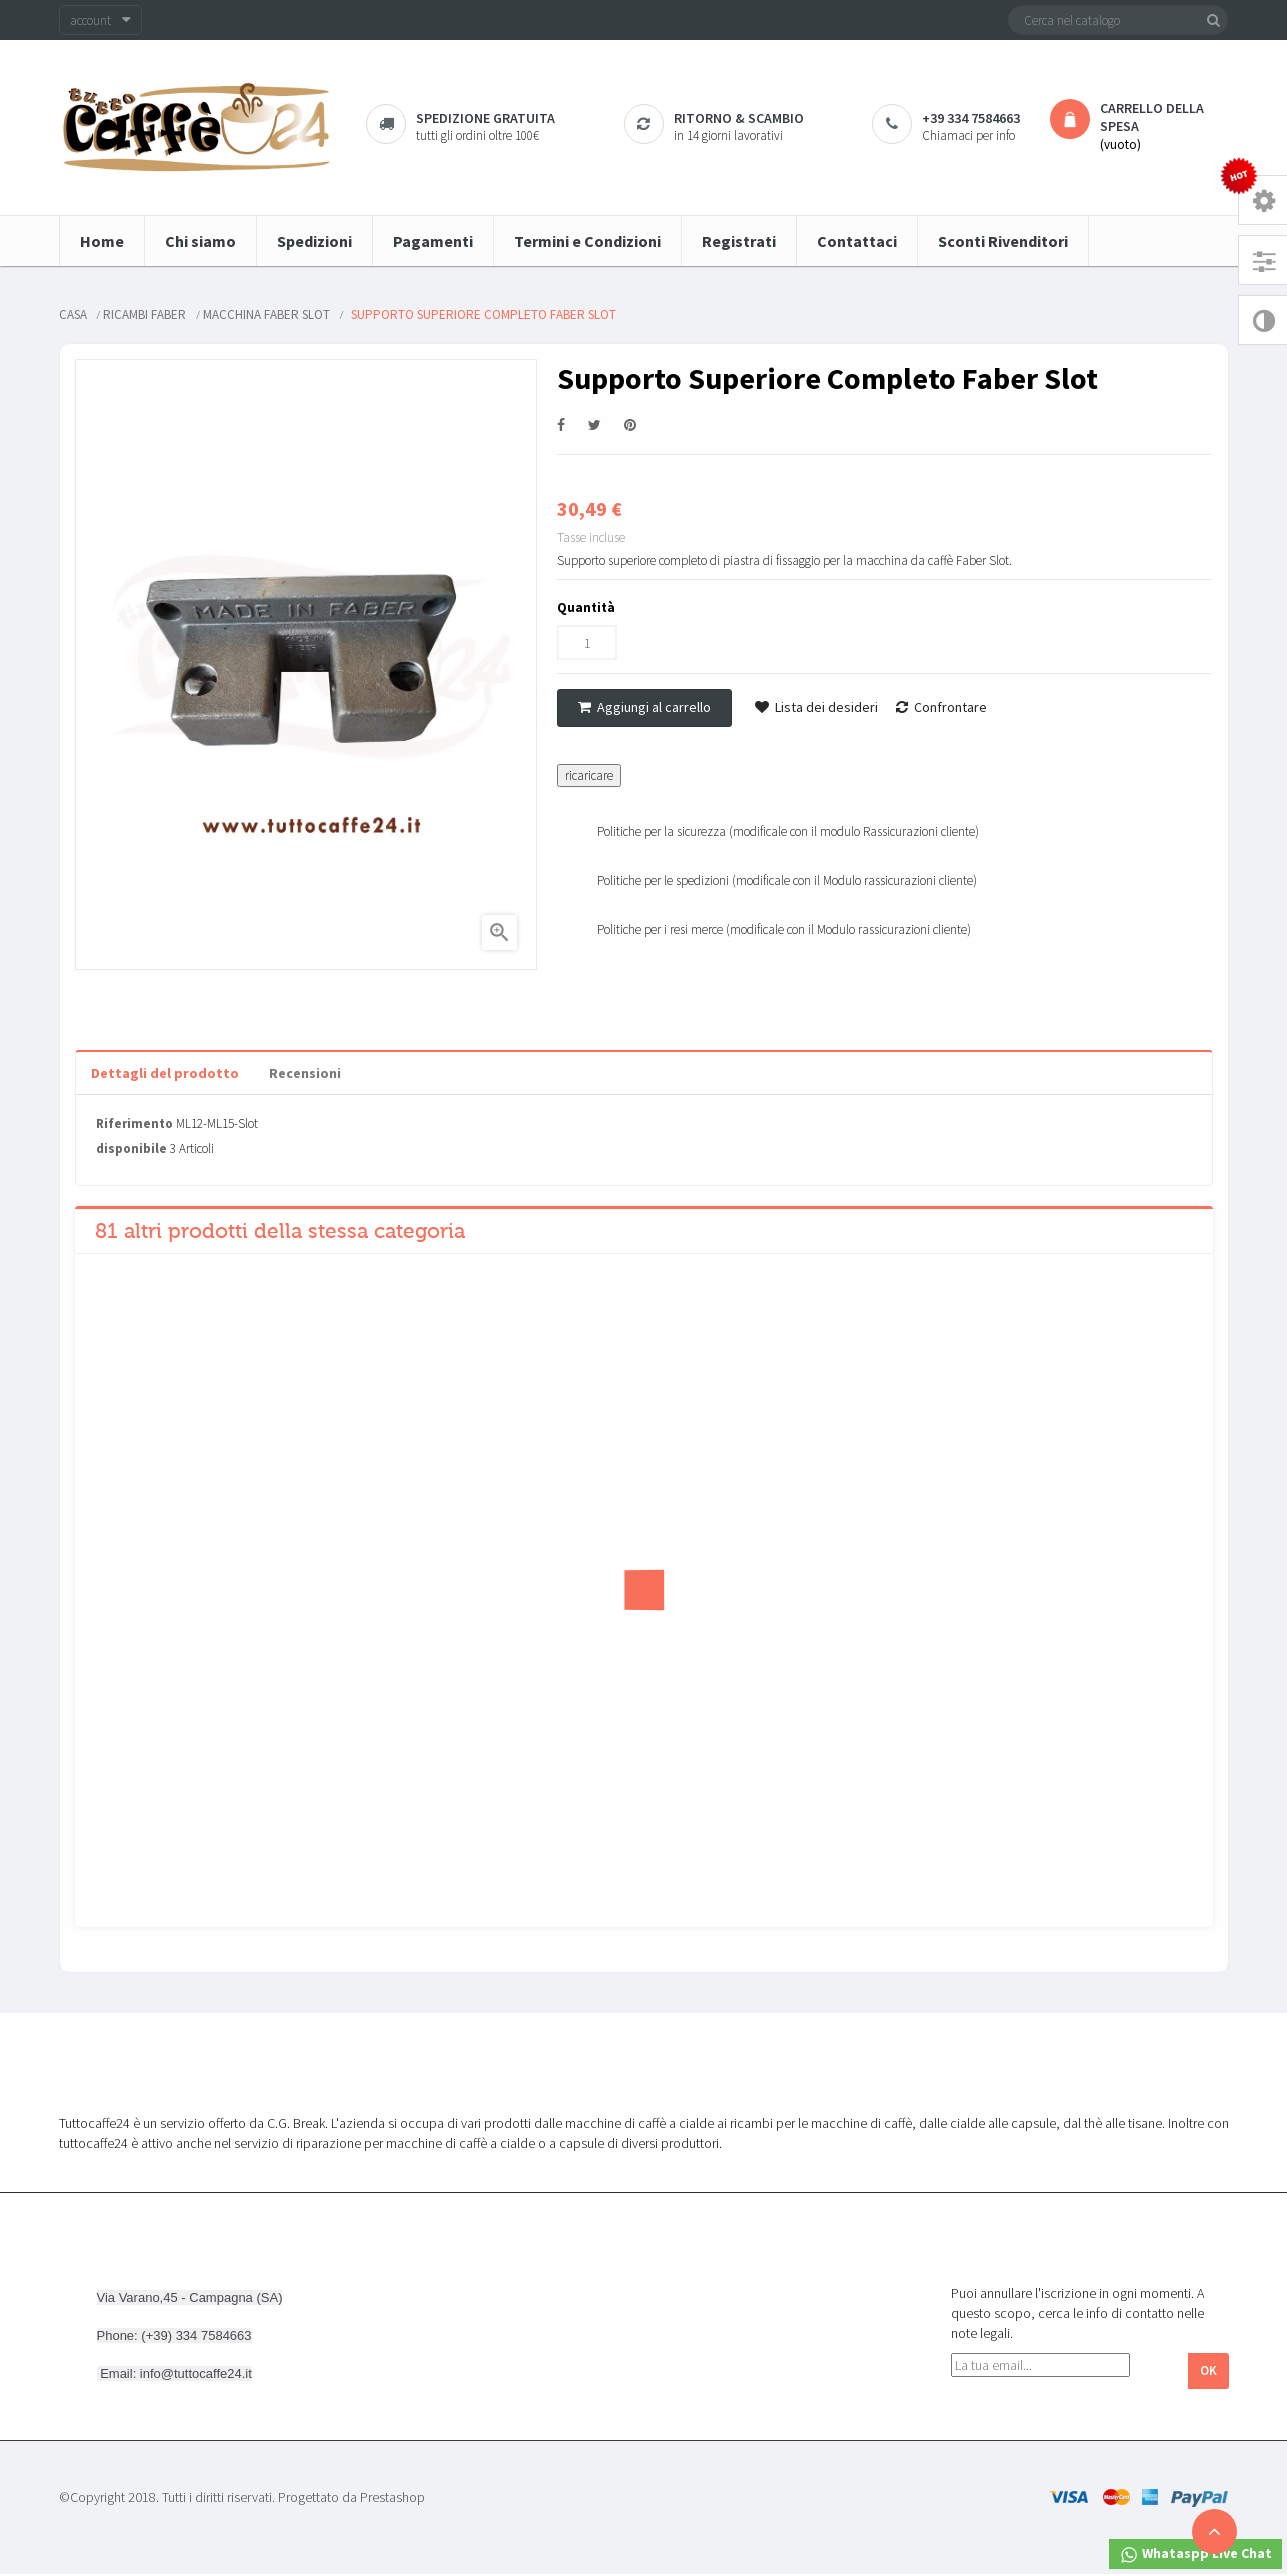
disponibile (131, 1148)
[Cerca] (1118, 20)
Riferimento (134, 1123)
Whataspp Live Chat (1195, 2554)
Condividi (561, 425)
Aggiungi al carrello (644, 707)
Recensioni (305, 1073)
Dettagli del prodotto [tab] (165, 1073)
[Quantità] (587, 642)
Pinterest (630, 425)
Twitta (594, 425)
